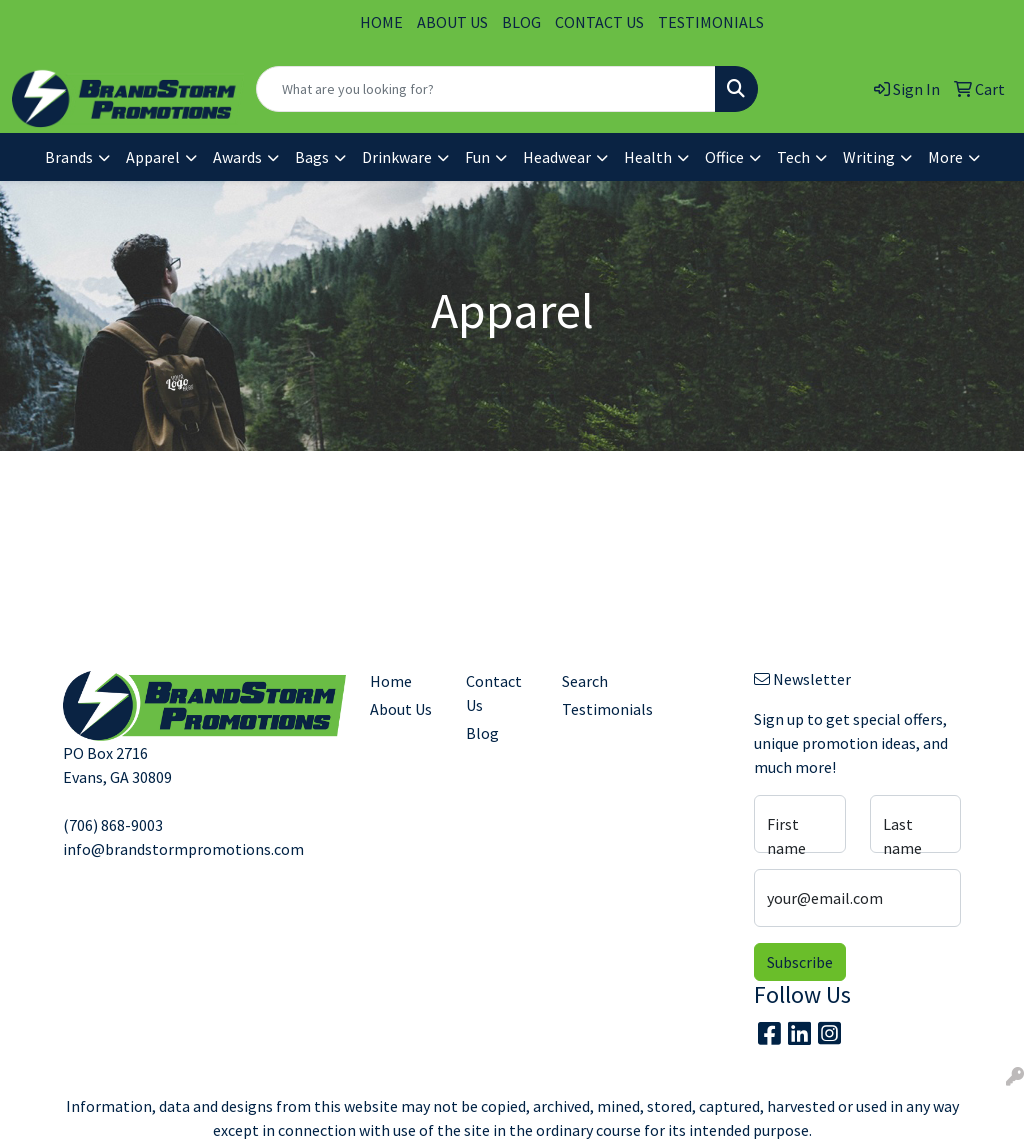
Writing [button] (869, 157)
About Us (401, 709)
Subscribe (800, 962)
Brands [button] (69, 157)
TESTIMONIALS (711, 22)
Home (391, 681)
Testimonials (598, 709)
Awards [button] (237, 157)
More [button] (945, 157)
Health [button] (648, 157)
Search (585, 681)
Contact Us (494, 693)
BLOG (521, 22)
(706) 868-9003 (113, 825)
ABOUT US (452, 22)
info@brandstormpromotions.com (183, 849)
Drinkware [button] (397, 157)
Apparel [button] (153, 157)
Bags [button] (312, 157)
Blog (482, 733)
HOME (381, 22)
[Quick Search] (486, 89)
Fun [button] (477, 157)
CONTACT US (599, 22)
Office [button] (724, 157)
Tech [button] (793, 157)
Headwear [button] (557, 157)
